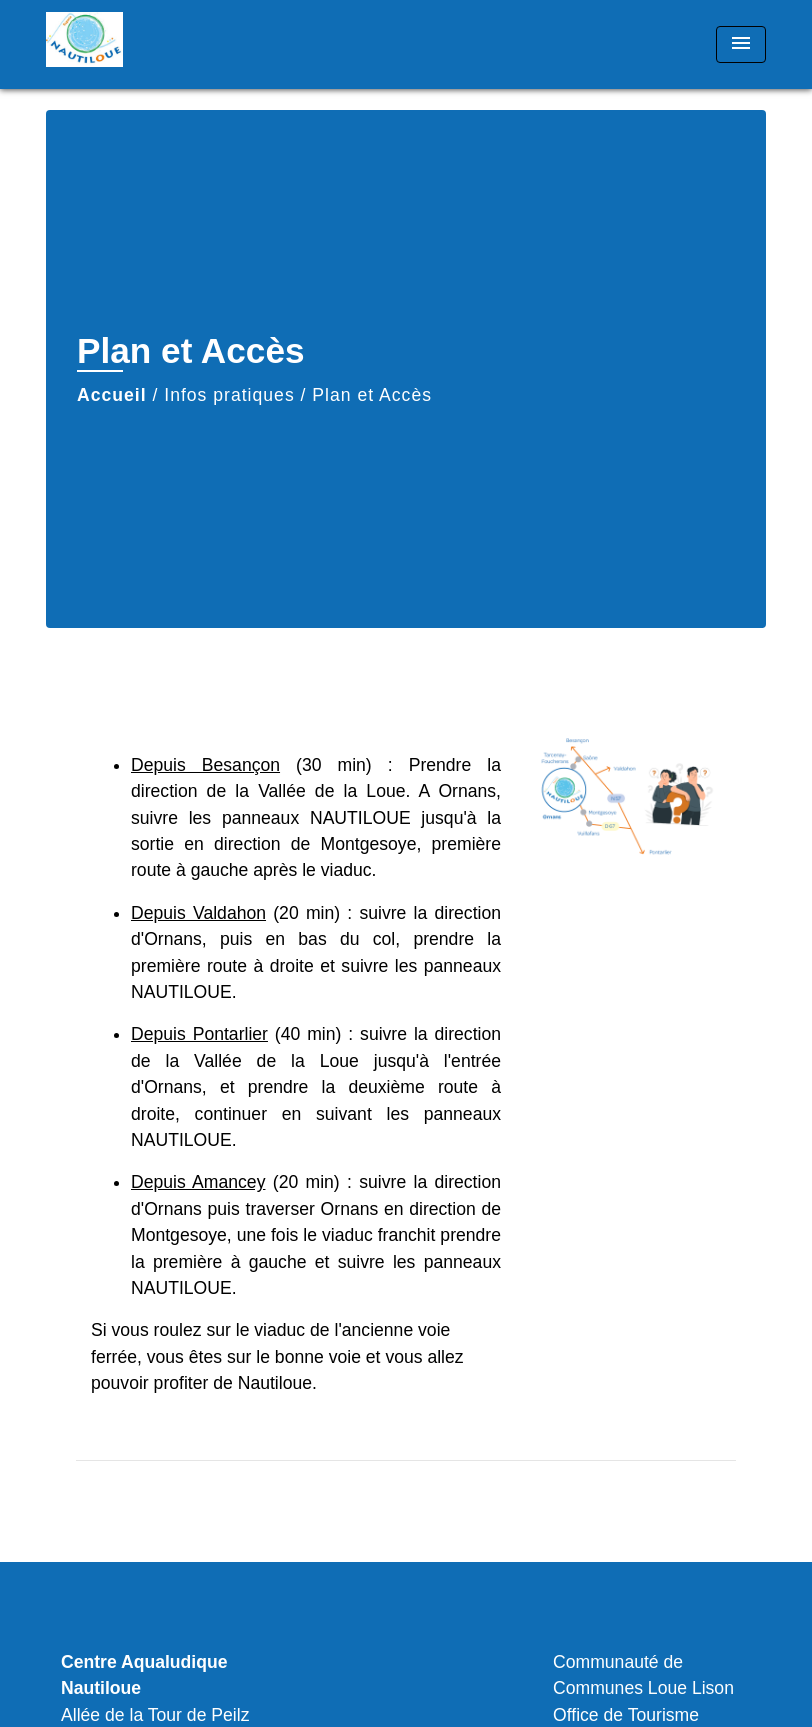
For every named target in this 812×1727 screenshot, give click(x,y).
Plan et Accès (372, 395)
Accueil (112, 395)
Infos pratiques (229, 395)
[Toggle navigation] (741, 44)
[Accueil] (171, 44)
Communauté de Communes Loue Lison (643, 1675)
